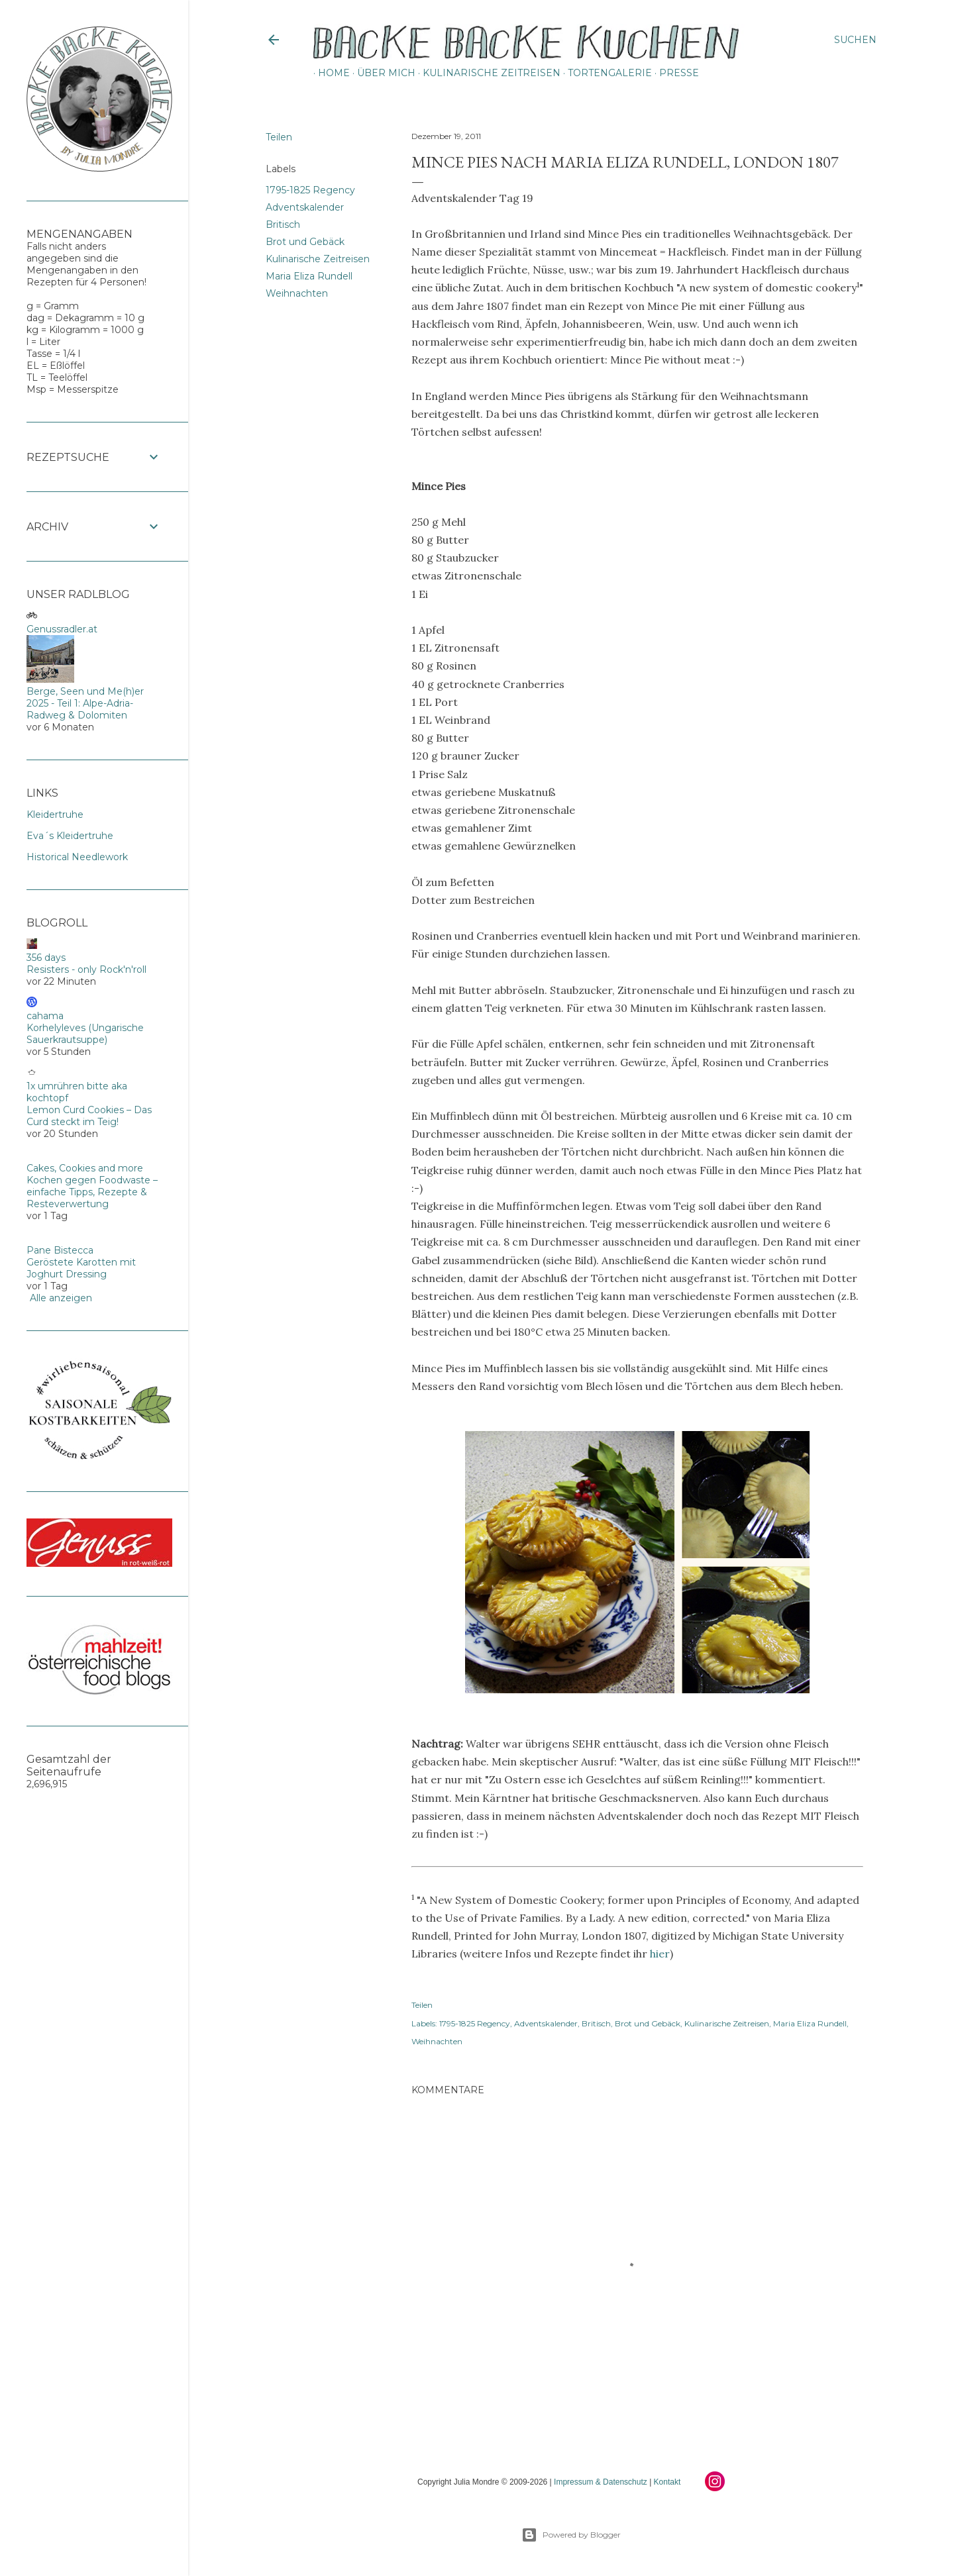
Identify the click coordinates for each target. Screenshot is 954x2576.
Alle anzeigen (61, 1298)
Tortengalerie (605, 73)
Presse (674, 73)
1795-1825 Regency (310, 190)
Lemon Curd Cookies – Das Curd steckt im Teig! (89, 1116)
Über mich (381, 73)
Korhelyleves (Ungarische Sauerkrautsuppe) (85, 1034)
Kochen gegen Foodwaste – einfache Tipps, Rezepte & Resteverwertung (92, 1192)
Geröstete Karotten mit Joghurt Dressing (81, 1268)
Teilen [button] (279, 137)
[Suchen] (855, 40)
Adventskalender (305, 207)
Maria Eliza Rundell (309, 276)
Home (329, 73)
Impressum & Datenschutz (600, 2482)
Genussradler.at (61, 629)
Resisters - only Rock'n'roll (86, 969)
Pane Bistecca (59, 1250)
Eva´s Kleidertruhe (69, 836)
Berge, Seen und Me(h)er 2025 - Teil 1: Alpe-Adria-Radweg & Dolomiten (85, 703)
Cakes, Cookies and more (84, 1168)
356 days (46, 958)
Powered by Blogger (571, 2535)
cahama (45, 1016)
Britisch (283, 224)
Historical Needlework (77, 857)
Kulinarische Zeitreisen (487, 73)
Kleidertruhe (54, 814)
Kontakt (667, 2482)
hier (660, 1953)
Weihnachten (297, 293)
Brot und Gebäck (305, 242)
